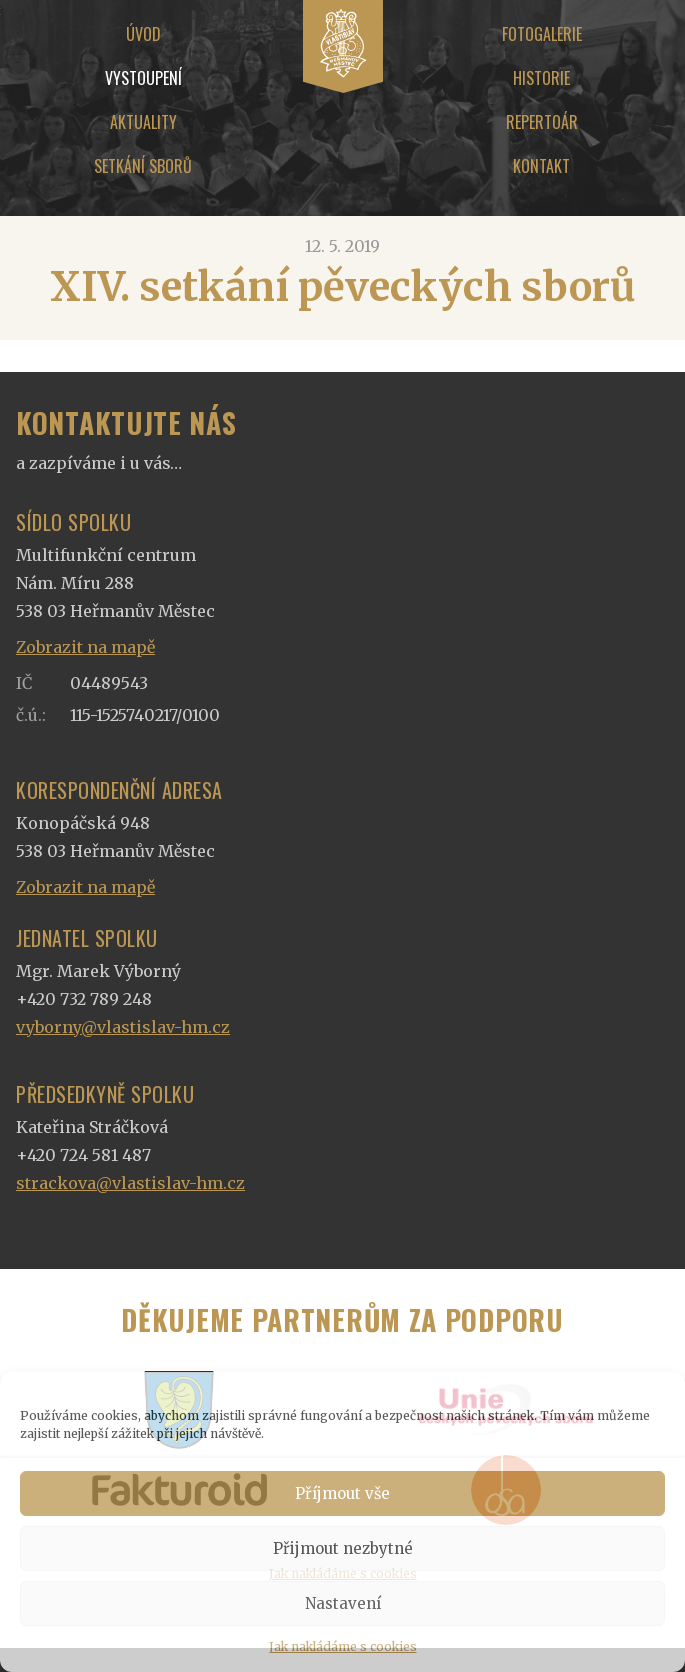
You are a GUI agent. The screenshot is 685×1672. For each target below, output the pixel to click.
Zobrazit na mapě (85, 647)
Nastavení (343, 1603)
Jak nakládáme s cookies (343, 1646)
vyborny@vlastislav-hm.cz (123, 1027)
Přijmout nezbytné (343, 1548)
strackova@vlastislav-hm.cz (130, 1183)
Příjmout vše (342, 1493)
